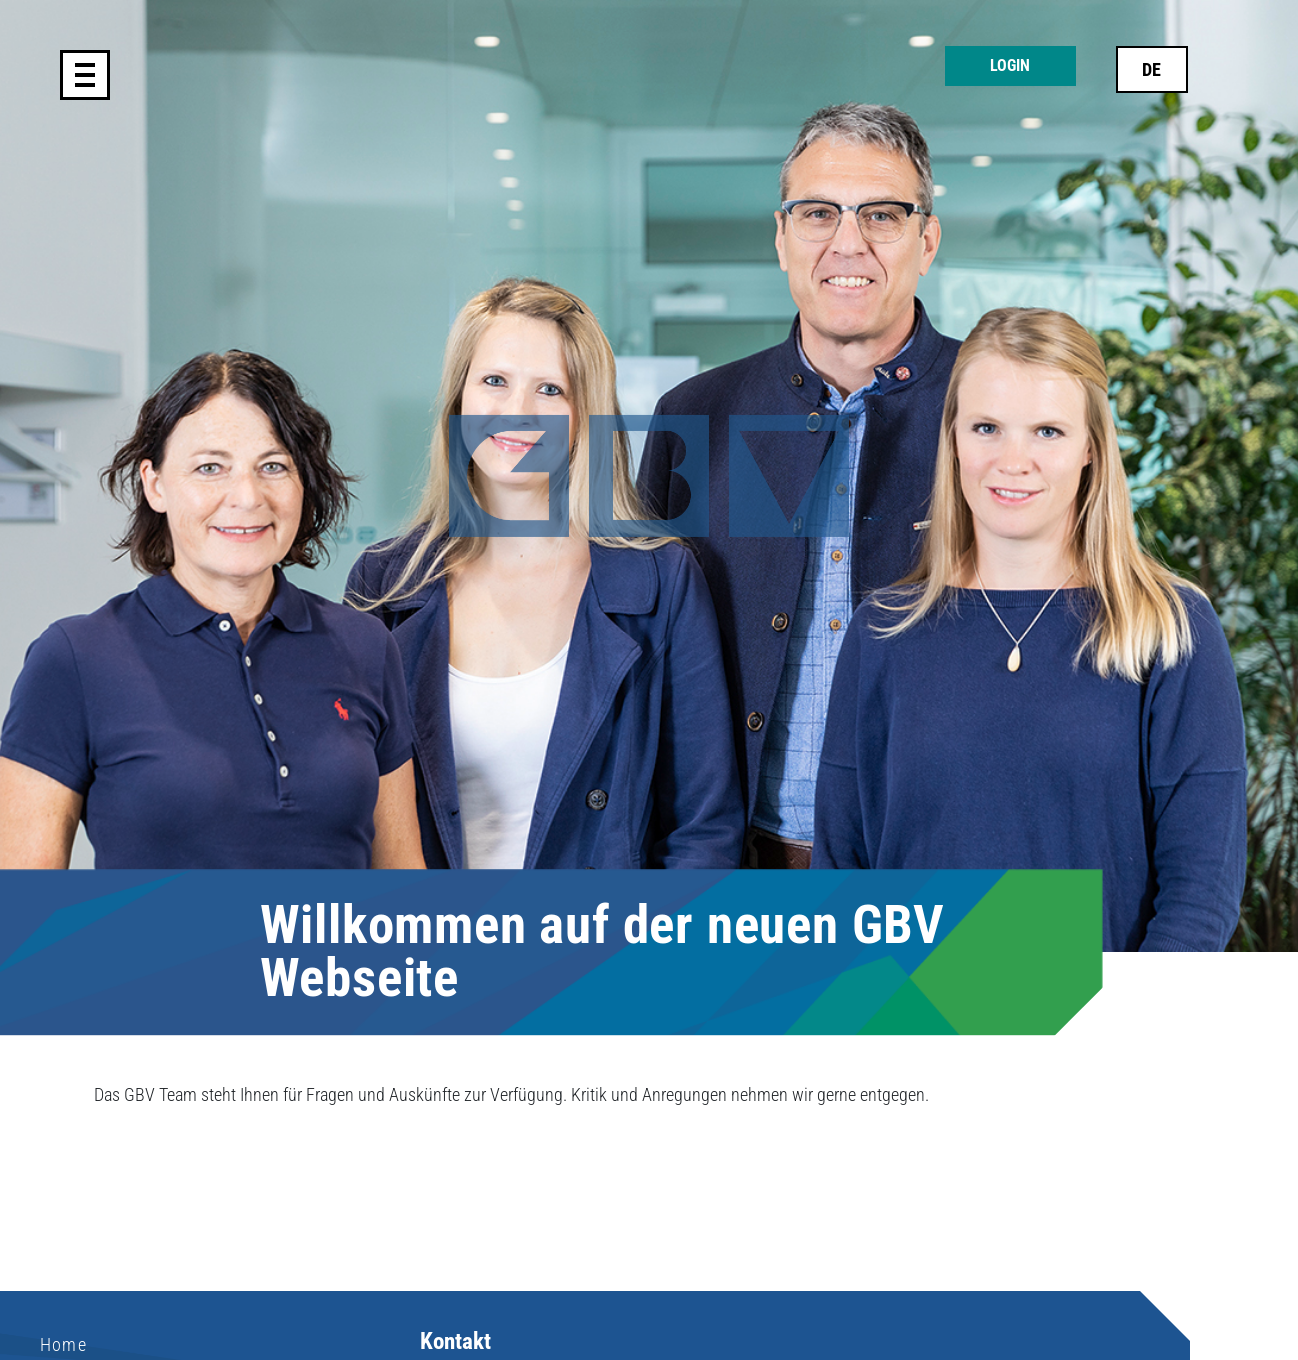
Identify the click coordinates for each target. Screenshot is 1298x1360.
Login (1010, 65)
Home (63, 1344)
